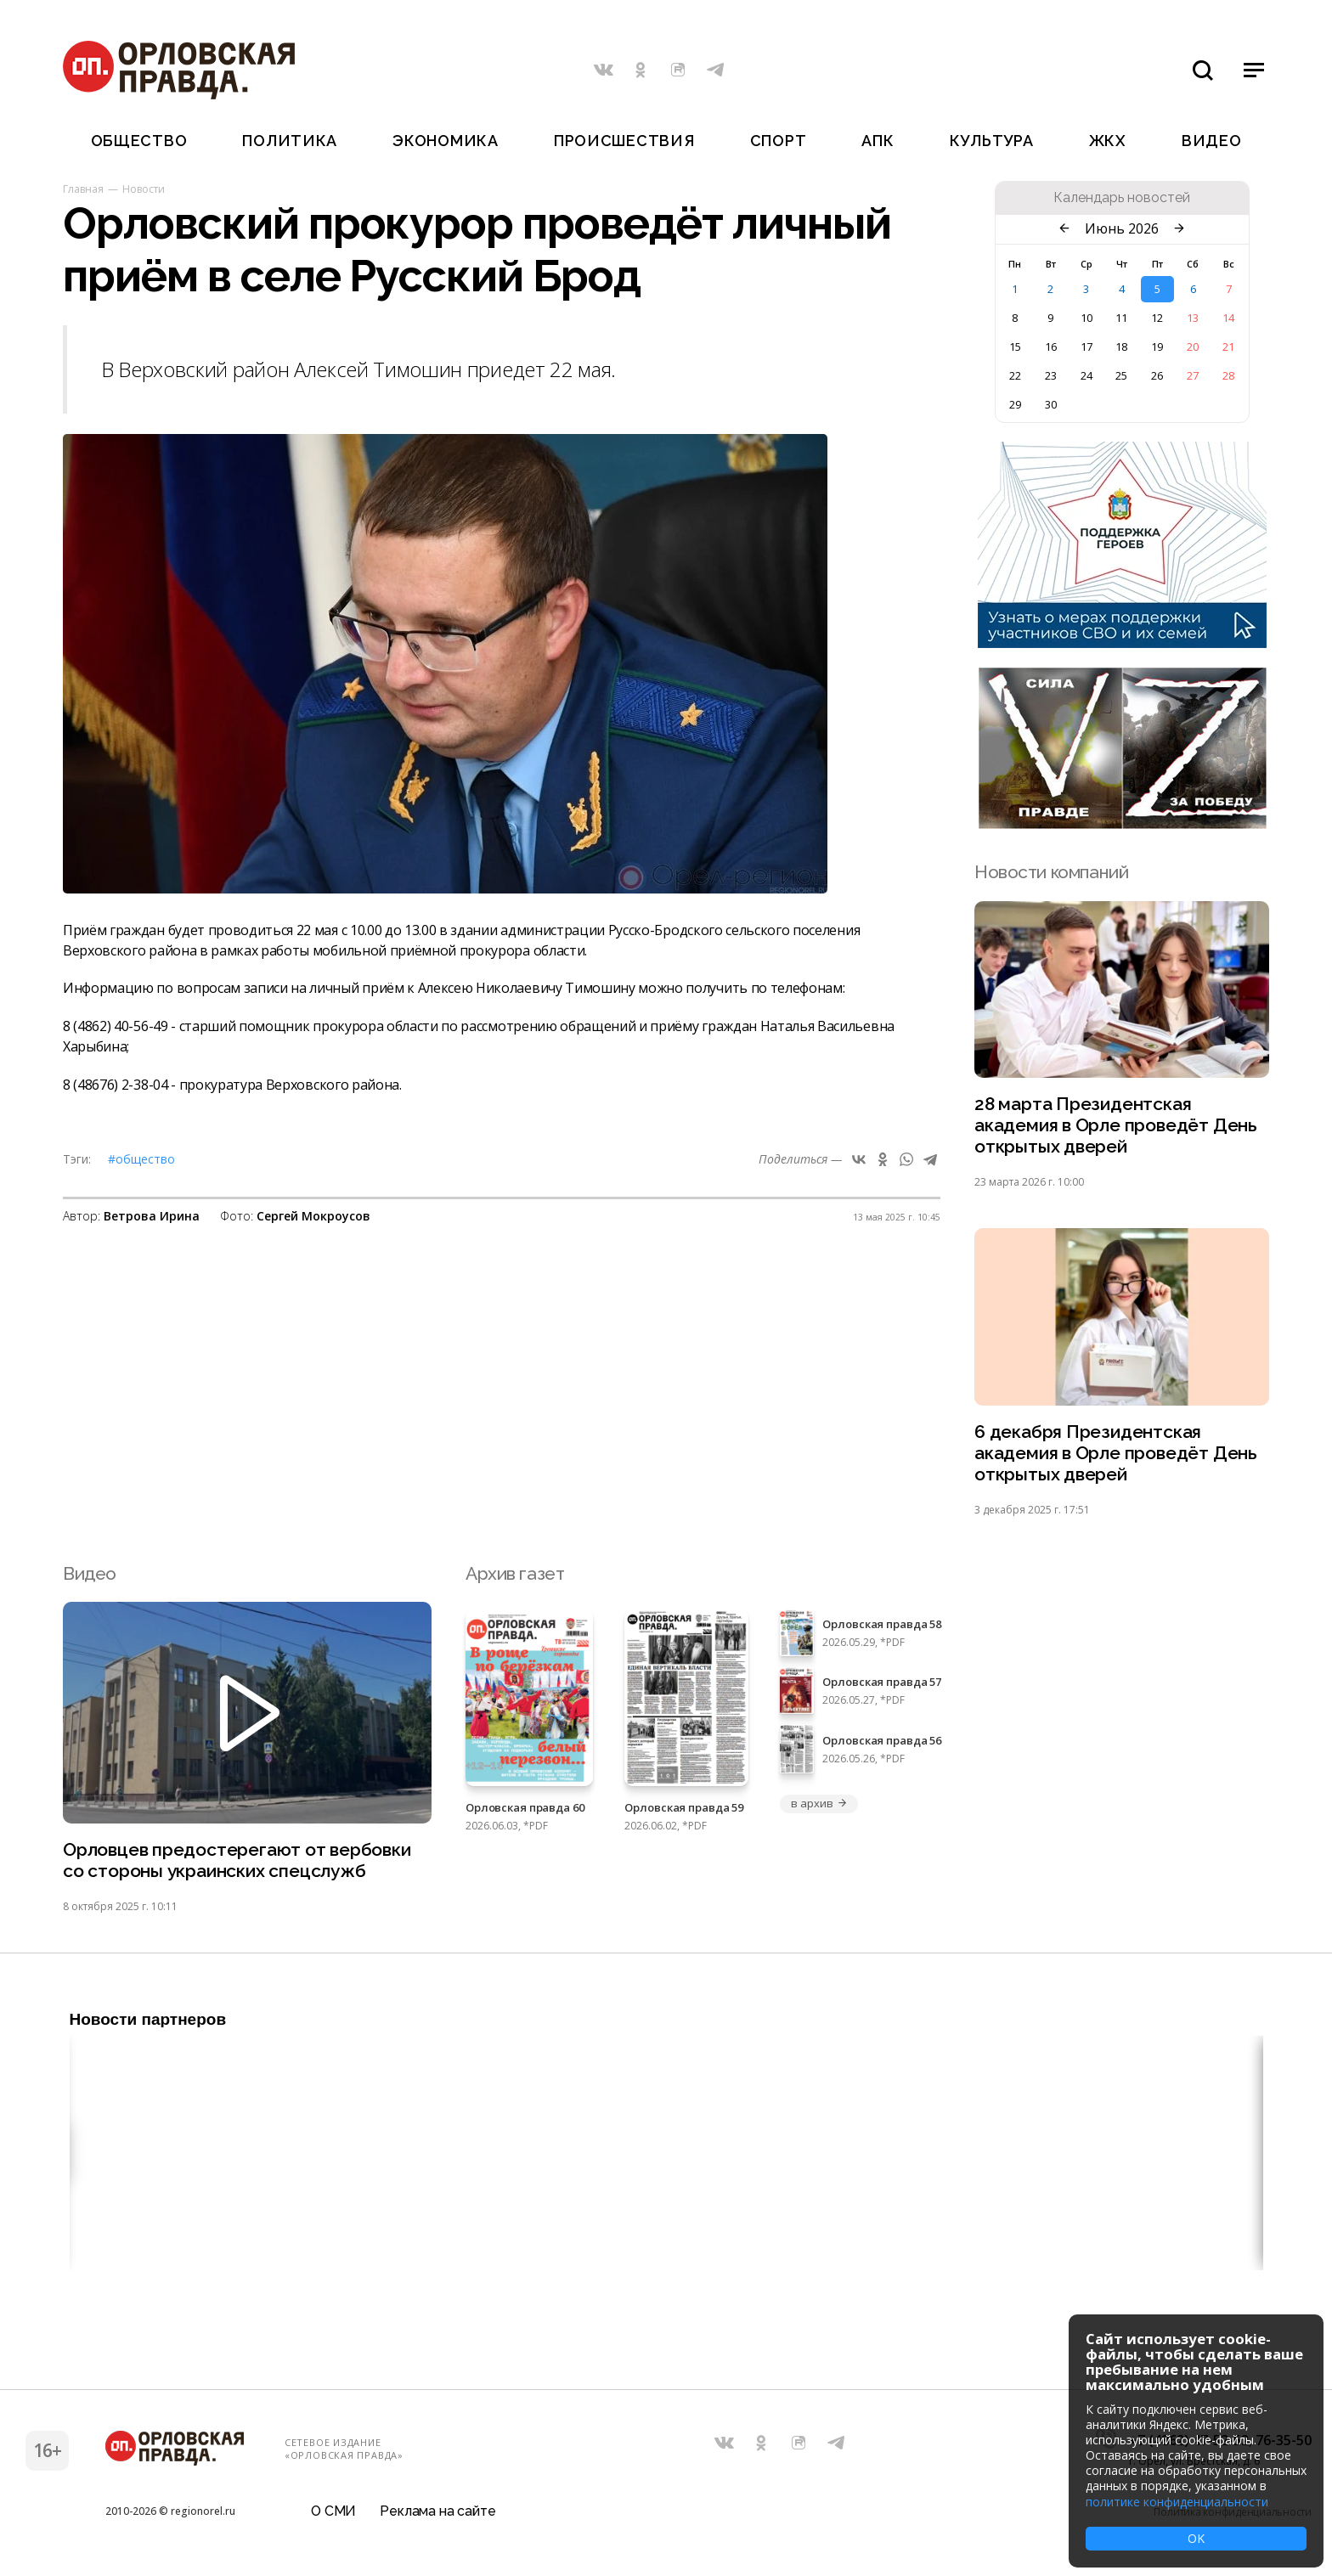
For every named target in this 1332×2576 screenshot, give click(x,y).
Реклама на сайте (437, 2512)
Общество (139, 140)
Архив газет (515, 1573)
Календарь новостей (1121, 198)
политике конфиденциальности (1177, 2502)
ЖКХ (1107, 140)
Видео (1212, 140)
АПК (877, 140)
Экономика (445, 140)
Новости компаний (1051, 871)
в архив (819, 1803)
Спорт (778, 140)
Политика (289, 140)
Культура (992, 140)
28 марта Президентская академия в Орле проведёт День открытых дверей (1115, 1125)
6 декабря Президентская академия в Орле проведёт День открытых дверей (1115, 1453)
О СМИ (333, 2512)
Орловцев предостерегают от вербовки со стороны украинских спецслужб (237, 1860)
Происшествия (624, 140)
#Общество (141, 1159)
